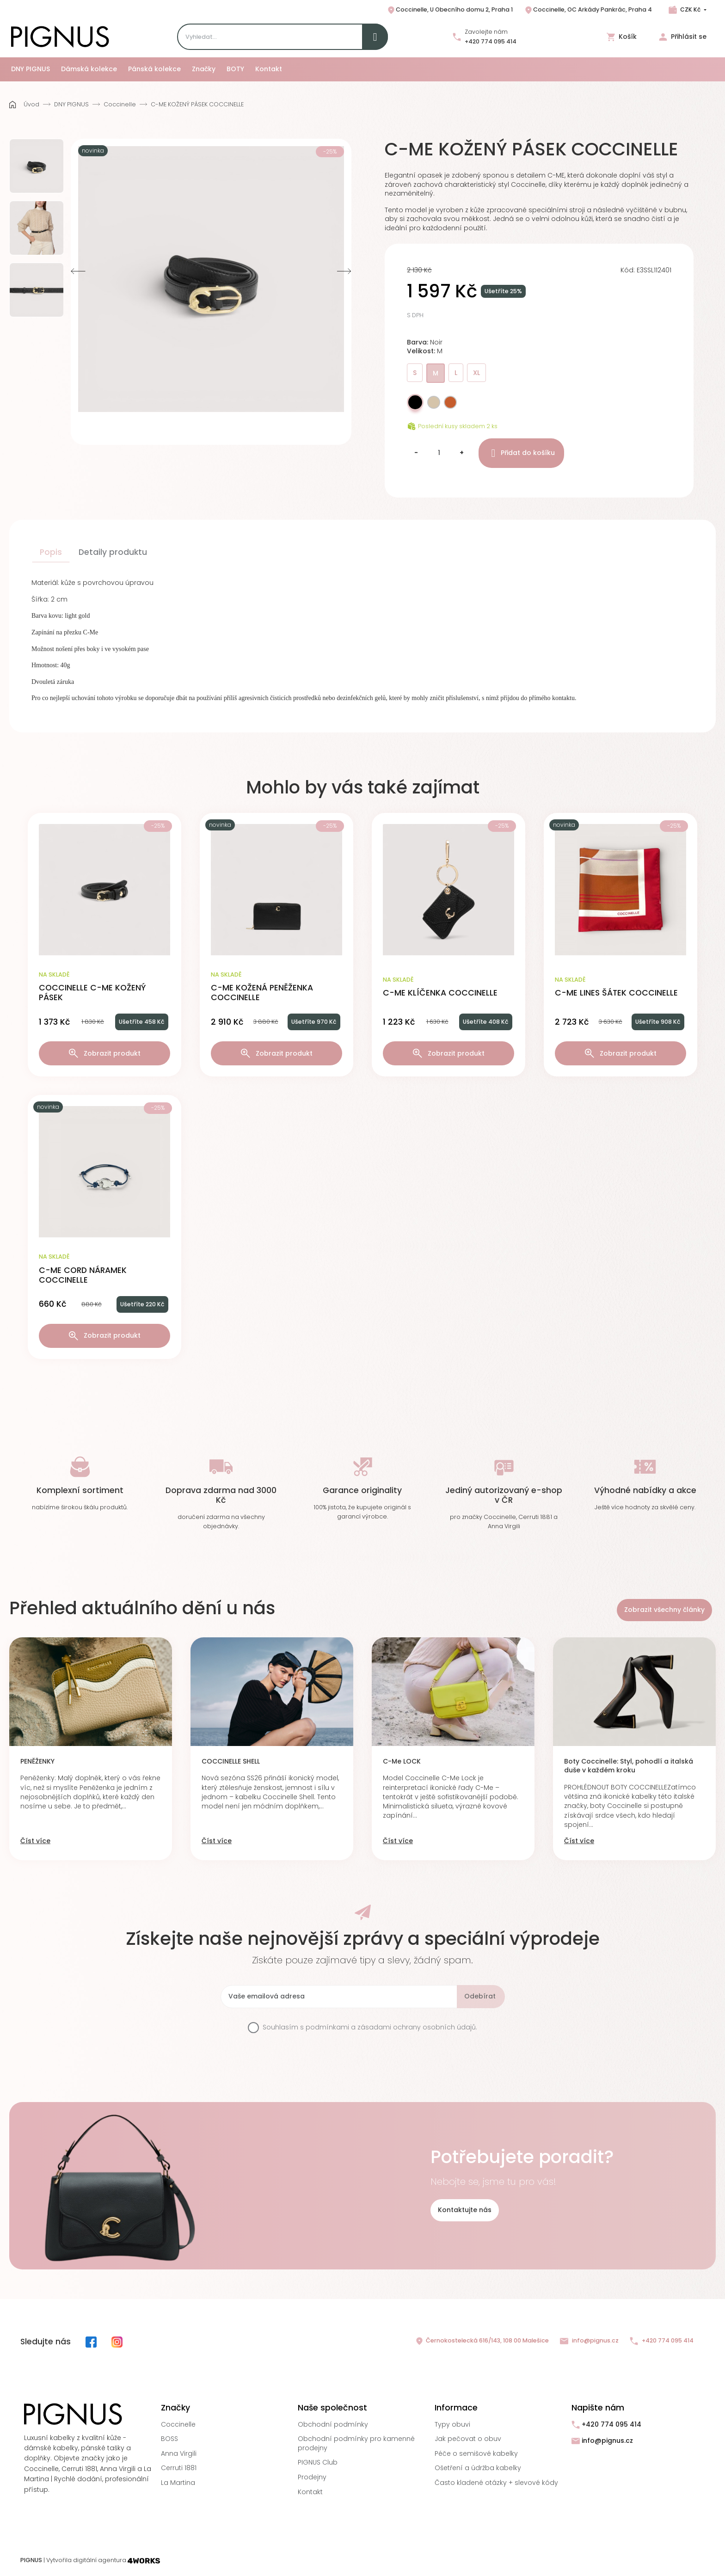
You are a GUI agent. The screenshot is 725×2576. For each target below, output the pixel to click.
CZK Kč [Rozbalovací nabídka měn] (690, 9)
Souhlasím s (370, 2027)
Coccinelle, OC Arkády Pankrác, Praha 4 (588, 10)
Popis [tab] (51, 552)
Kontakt (310, 2491)
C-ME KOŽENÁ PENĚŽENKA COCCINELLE (262, 992)
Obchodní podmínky (333, 2424)
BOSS (169, 2438)
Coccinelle (178, 2424)
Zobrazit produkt (105, 1053)
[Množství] (439, 453)
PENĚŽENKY (37, 1761)
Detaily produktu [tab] (113, 552)
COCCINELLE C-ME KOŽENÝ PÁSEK (92, 992)
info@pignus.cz (589, 2340)
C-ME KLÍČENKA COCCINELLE (440, 992)
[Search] (282, 37)
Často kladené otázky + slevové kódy (496, 2482)
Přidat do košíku (521, 453)
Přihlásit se (683, 36)
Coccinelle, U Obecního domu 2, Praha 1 (450, 10)
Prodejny (312, 2477)
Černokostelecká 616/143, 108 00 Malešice (482, 2341)
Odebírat (480, 1996)
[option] (36, 166)
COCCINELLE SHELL (231, 1761)
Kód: (628, 270)
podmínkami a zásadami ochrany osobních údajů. (391, 2027)
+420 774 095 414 (490, 41)
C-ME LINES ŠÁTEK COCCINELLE (616, 992)
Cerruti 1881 (179, 2467)
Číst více (35, 1841)
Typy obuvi (452, 2424)
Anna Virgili (179, 2453)
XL (476, 372)
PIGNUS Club (318, 2462)
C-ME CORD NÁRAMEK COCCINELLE (83, 1275)
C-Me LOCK (402, 1761)
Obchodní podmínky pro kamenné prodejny (356, 2443)
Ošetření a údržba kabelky (478, 2467)
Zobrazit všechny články (664, 1609)
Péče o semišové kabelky (476, 2453)
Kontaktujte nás (465, 2209)
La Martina (178, 2482)
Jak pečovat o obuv (468, 2438)
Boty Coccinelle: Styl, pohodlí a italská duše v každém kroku (628, 1766)
